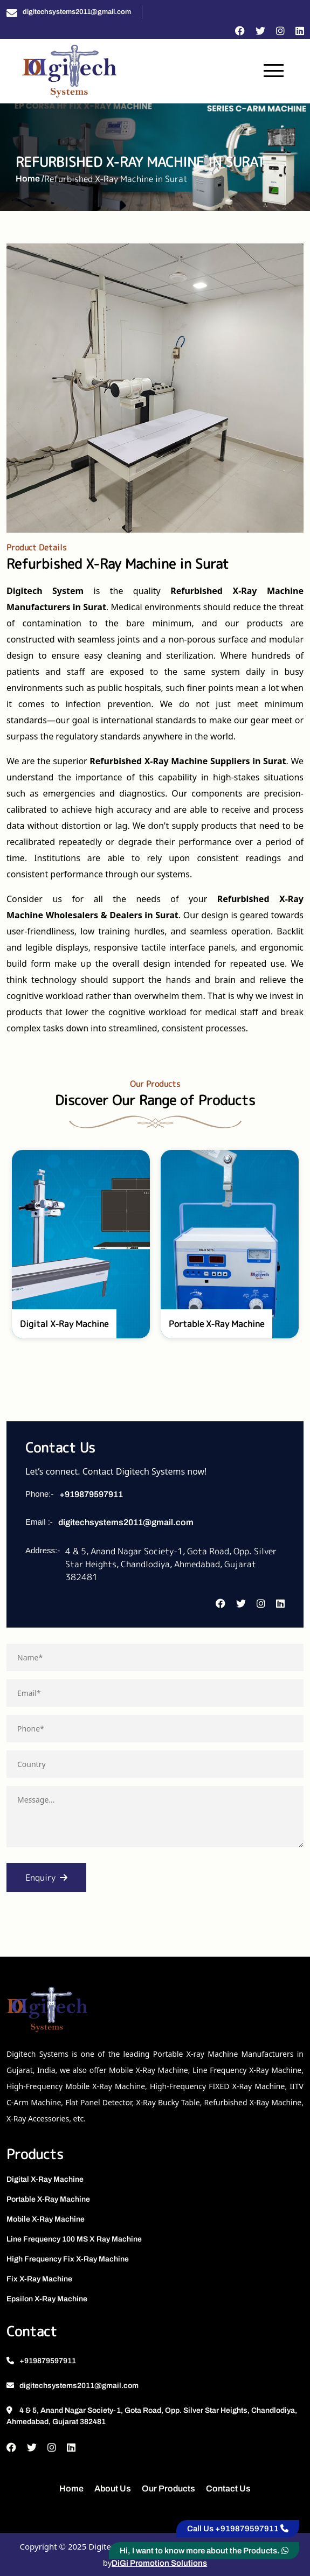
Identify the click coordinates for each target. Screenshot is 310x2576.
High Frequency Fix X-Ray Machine (67, 2259)
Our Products (168, 2488)
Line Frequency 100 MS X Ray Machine (74, 2239)
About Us (112, 2488)
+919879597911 (91, 1494)
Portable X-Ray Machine (48, 2199)
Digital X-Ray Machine (45, 2179)
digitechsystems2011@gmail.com (77, 12)
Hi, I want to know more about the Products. (204, 2550)
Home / (30, 178)
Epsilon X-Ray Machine (46, 2299)
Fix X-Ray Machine (39, 2279)
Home (71, 2488)
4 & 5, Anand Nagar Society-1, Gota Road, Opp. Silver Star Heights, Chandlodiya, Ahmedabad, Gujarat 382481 (151, 2416)
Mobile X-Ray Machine (45, 2219)
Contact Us (228, 2488)
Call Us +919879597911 (237, 2528)
